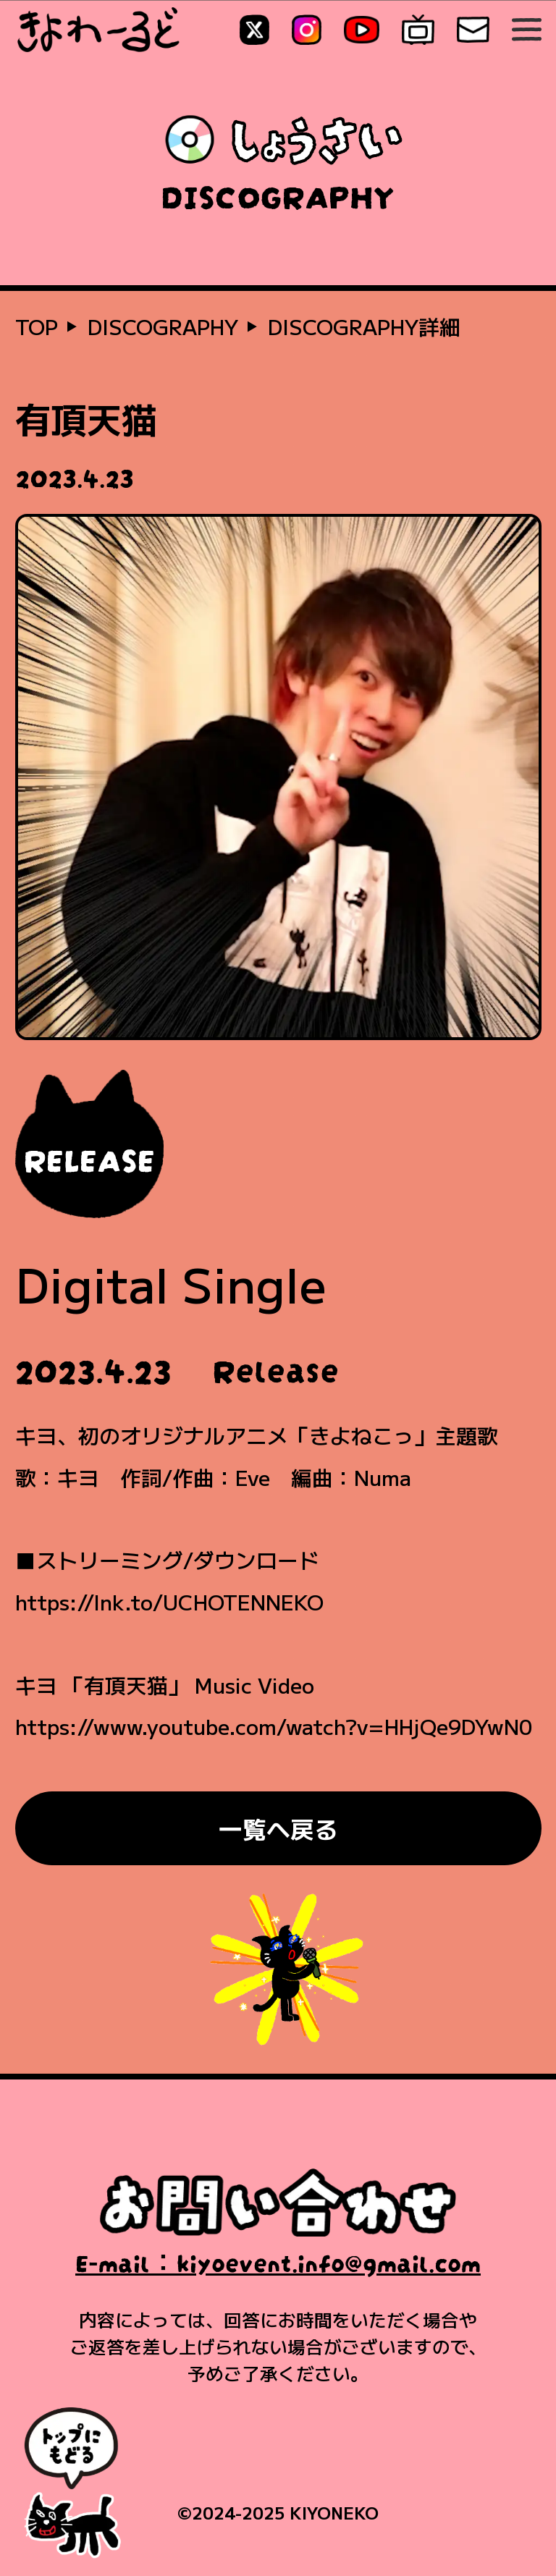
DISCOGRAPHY (163, 326)
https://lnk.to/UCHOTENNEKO (169, 1601)
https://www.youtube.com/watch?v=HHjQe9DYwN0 (273, 1726)
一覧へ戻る (278, 1828)
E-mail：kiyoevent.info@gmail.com (278, 2260)
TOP (36, 326)
